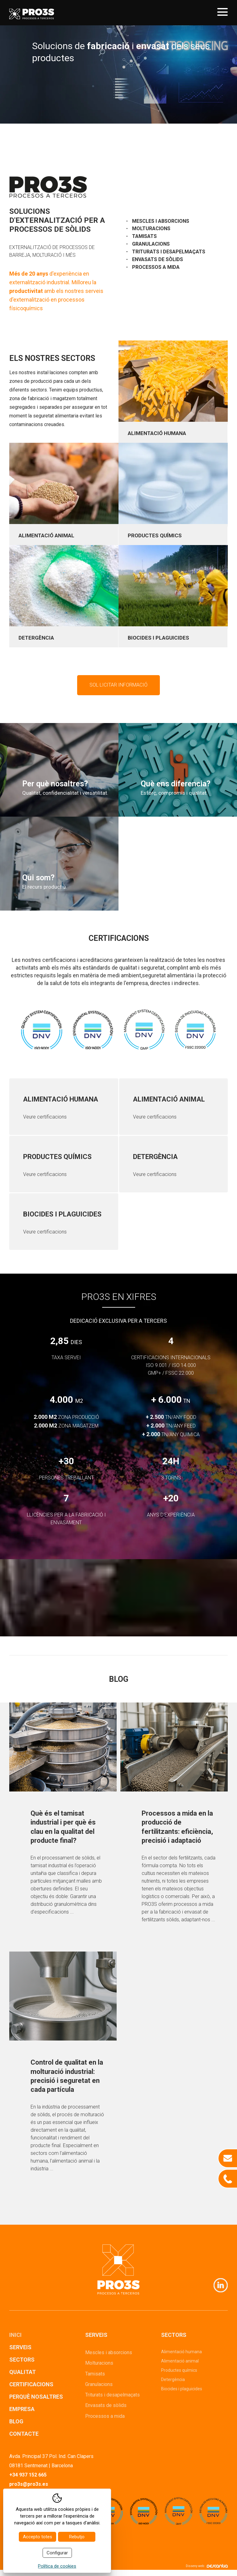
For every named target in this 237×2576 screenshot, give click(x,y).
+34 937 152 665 (28, 2475)
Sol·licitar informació (118, 685)
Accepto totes (37, 2537)
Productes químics (179, 2370)
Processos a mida (156, 267)
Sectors (22, 2359)
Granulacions (151, 244)
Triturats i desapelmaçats (168, 252)
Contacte (24, 2433)
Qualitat (22, 2372)
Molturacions (151, 228)
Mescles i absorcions (160, 221)
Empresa (22, 2409)
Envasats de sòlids (157, 259)
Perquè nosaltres (36, 2396)
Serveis (20, 2347)
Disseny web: (207, 2566)
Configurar (57, 2553)
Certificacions (31, 2384)
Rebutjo (77, 2537)
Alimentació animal (180, 2360)
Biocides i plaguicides (181, 2388)
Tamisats (144, 236)
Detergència (173, 2379)
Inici (15, 2335)
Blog (16, 2421)
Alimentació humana (181, 2351)
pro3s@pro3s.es (28, 2484)
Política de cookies (57, 2566)
